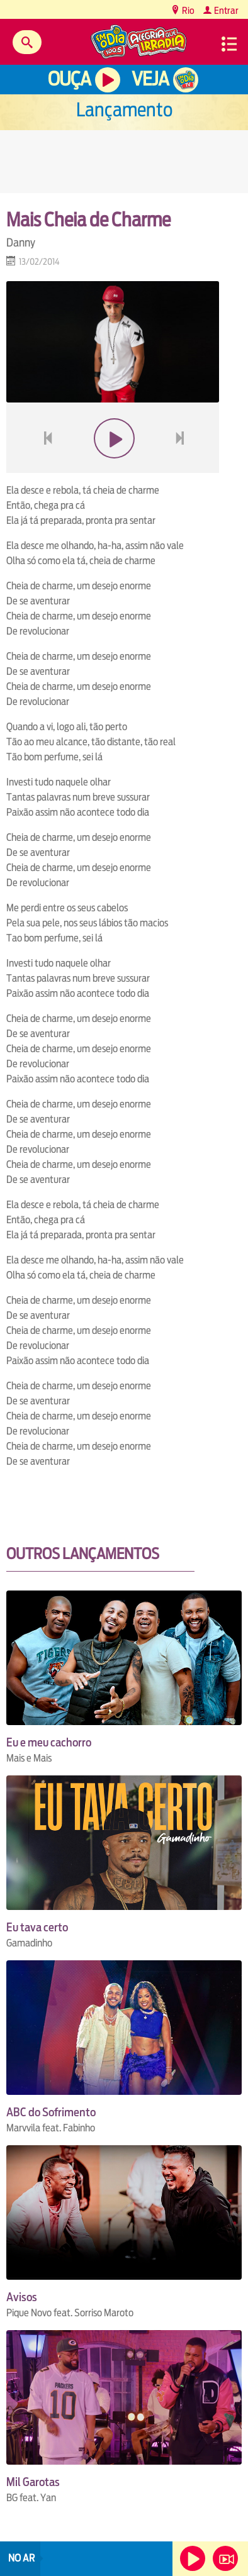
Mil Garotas (33, 2482)
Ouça (69, 79)
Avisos (21, 2297)
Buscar (27, 42)
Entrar (225, 10)
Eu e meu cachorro (48, 1742)
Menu (229, 44)
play (112, 468)
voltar (44, 468)
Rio (187, 10)
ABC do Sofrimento (51, 2112)
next (181, 468)
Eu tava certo (37, 1927)
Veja (150, 79)
